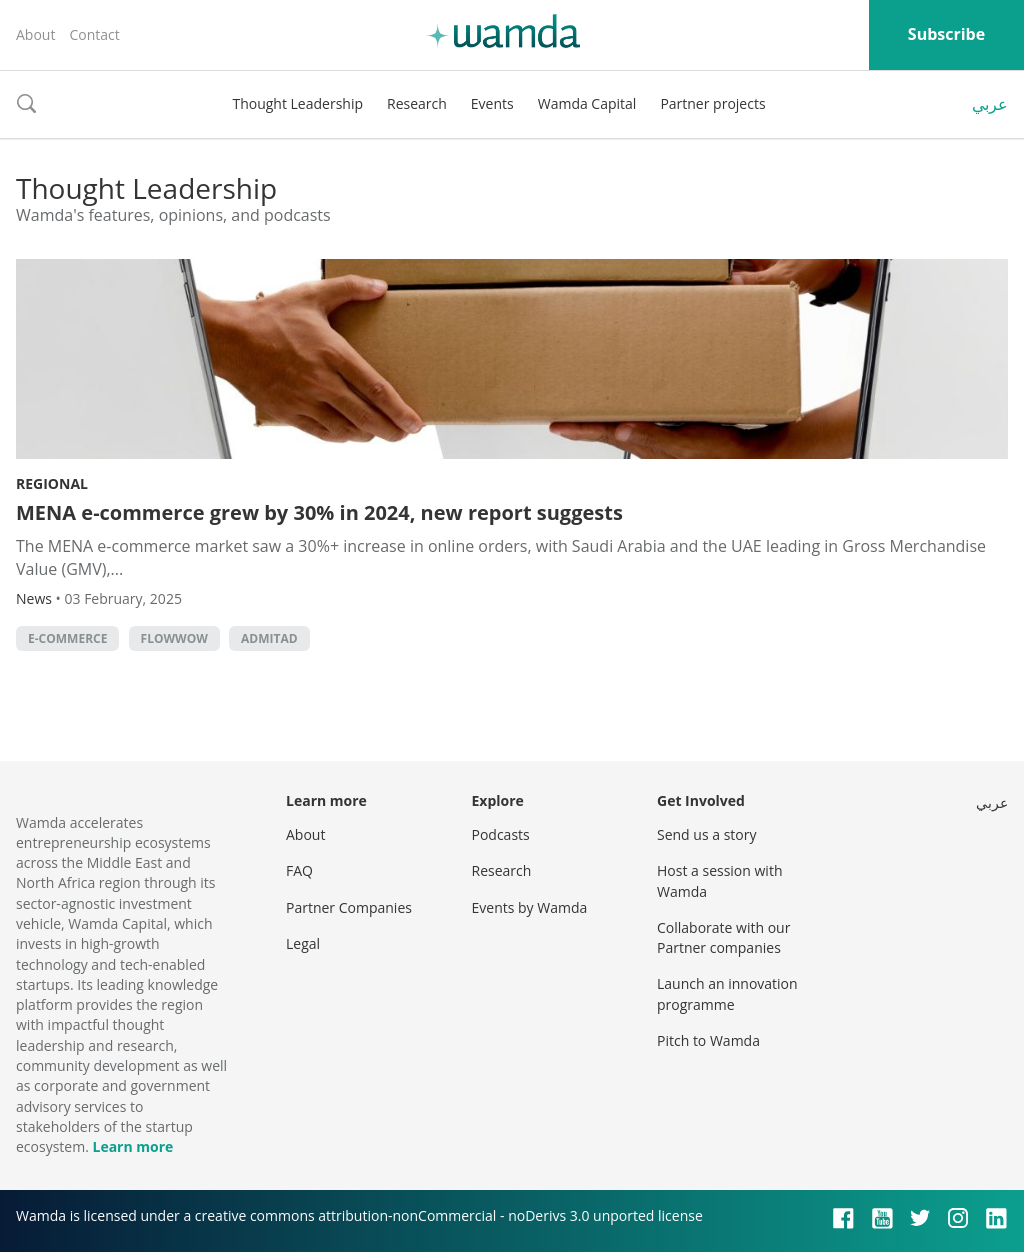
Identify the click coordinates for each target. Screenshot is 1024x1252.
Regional (52, 483)
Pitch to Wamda (708, 1040)
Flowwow (174, 638)
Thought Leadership (297, 103)
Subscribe (946, 34)
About (35, 34)
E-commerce (67, 638)
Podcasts (501, 834)
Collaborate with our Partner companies (723, 937)
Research (417, 103)
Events (492, 103)
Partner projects (712, 103)
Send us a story (706, 834)
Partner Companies (349, 907)
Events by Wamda (530, 907)
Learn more (132, 1146)
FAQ (299, 870)
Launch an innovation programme (727, 993)
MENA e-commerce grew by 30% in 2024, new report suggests (319, 512)
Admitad (269, 638)
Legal (303, 943)
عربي (990, 104)
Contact (94, 34)
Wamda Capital (587, 103)
